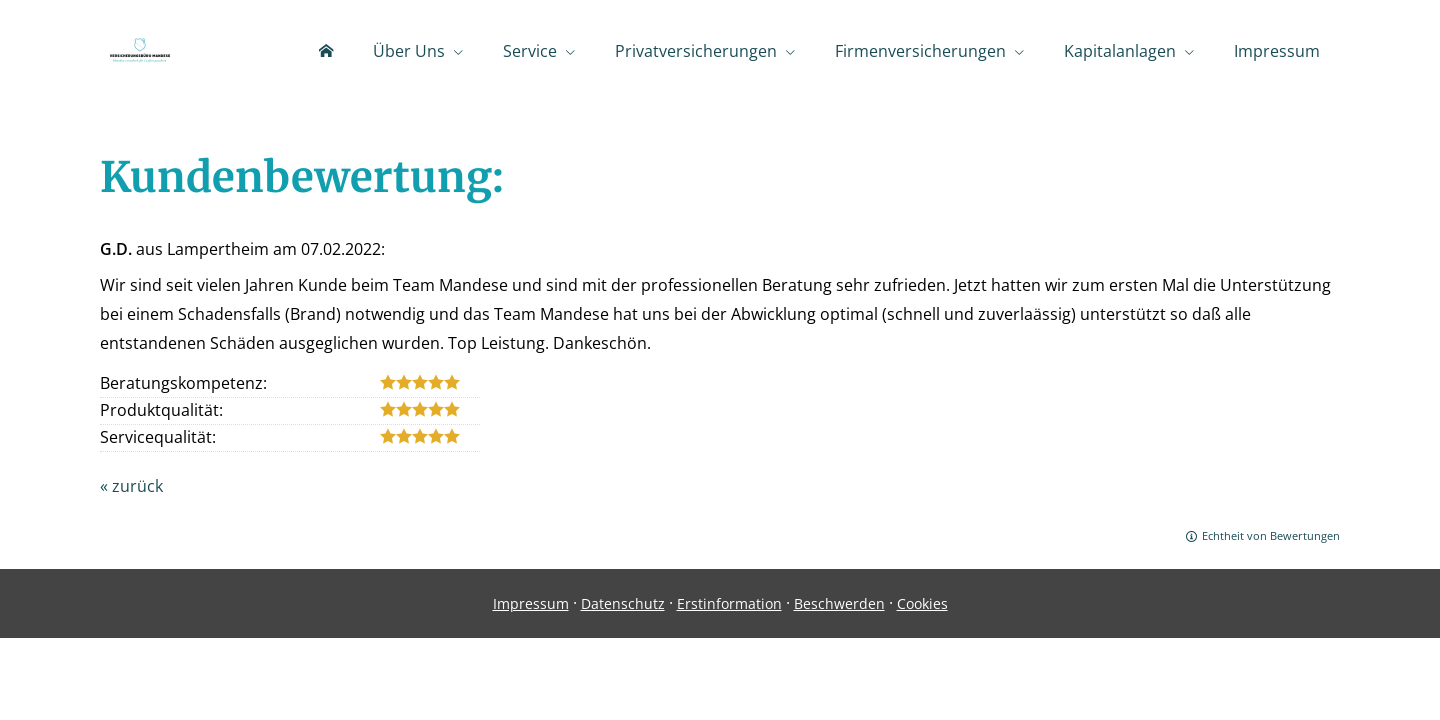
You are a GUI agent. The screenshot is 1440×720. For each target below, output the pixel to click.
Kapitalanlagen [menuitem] (1120, 51)
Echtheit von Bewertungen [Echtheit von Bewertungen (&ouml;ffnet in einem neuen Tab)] (1271, 535)
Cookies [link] (922, 603)
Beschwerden (839, 603)
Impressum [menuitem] (1277, 51)
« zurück (131, 486)
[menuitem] (326, 51)
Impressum (531, 603)
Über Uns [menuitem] (409, 51)
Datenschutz (623, 603)
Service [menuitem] (530, 51)
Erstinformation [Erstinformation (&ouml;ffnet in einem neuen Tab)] (729, 603)
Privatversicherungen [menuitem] (696, 51)
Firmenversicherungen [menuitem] (920, 51)
